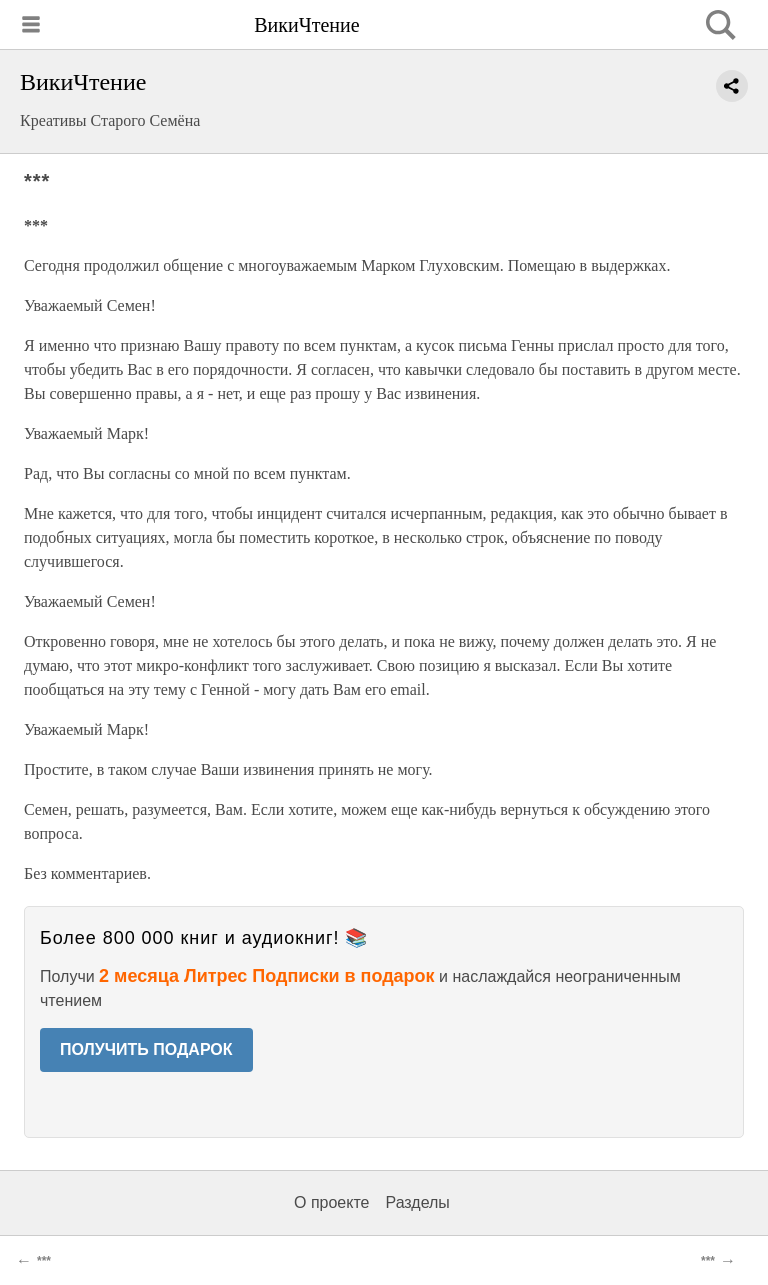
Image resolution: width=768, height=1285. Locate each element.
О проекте (331, 1202)
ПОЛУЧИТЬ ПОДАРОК (146, 1049)
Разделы (417, 1202)
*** (44, 1261)
